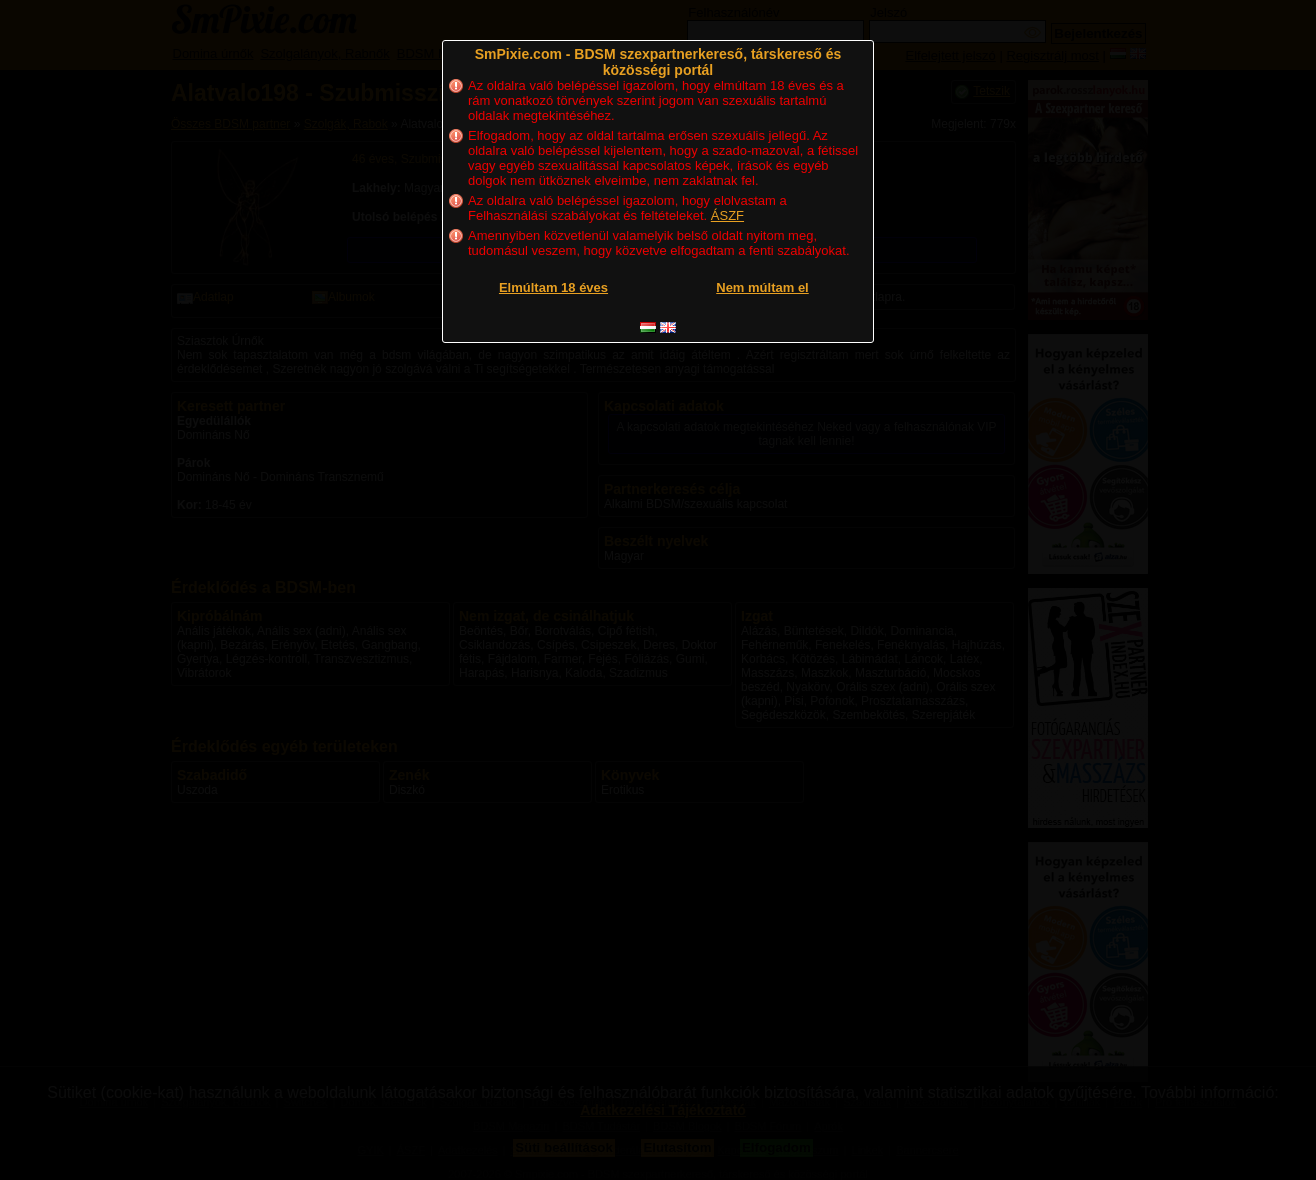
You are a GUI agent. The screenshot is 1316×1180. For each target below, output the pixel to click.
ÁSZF (727, 215)
